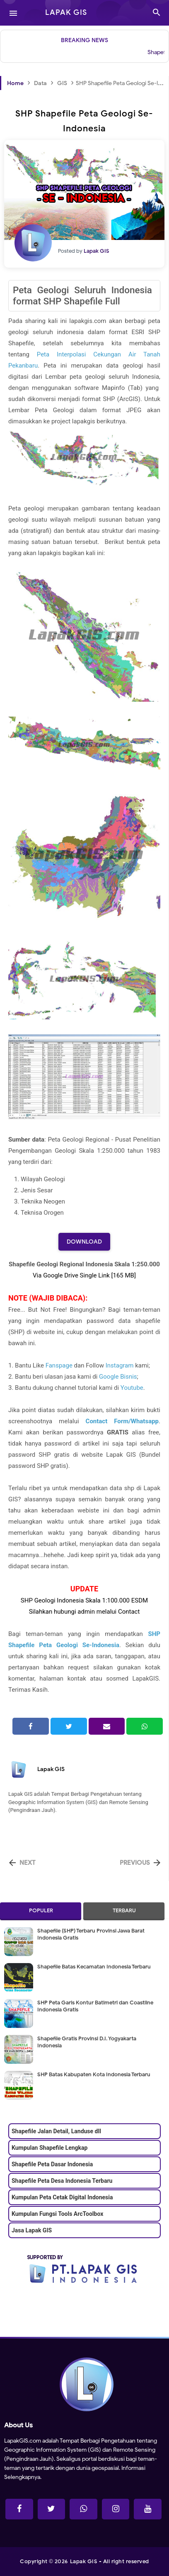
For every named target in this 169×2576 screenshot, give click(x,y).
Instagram (120, 1365)
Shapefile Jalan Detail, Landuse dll (56, 2131)
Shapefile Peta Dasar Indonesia (52, 2164)
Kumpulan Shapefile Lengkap (49, 2147)
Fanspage (59, 1365)
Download (84, 1241)
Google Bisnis (118, 1376)
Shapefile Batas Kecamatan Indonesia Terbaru (94, 1966)
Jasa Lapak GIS (32, 2230)
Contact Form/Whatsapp (122, 1421)
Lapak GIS (51, 1769)
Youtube (132, 1387)
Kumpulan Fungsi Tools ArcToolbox (57, 2213)
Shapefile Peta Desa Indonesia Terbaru (62, 2180)
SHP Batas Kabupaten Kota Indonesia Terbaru (93, 2074)
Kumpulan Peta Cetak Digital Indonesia (62, 2197)
